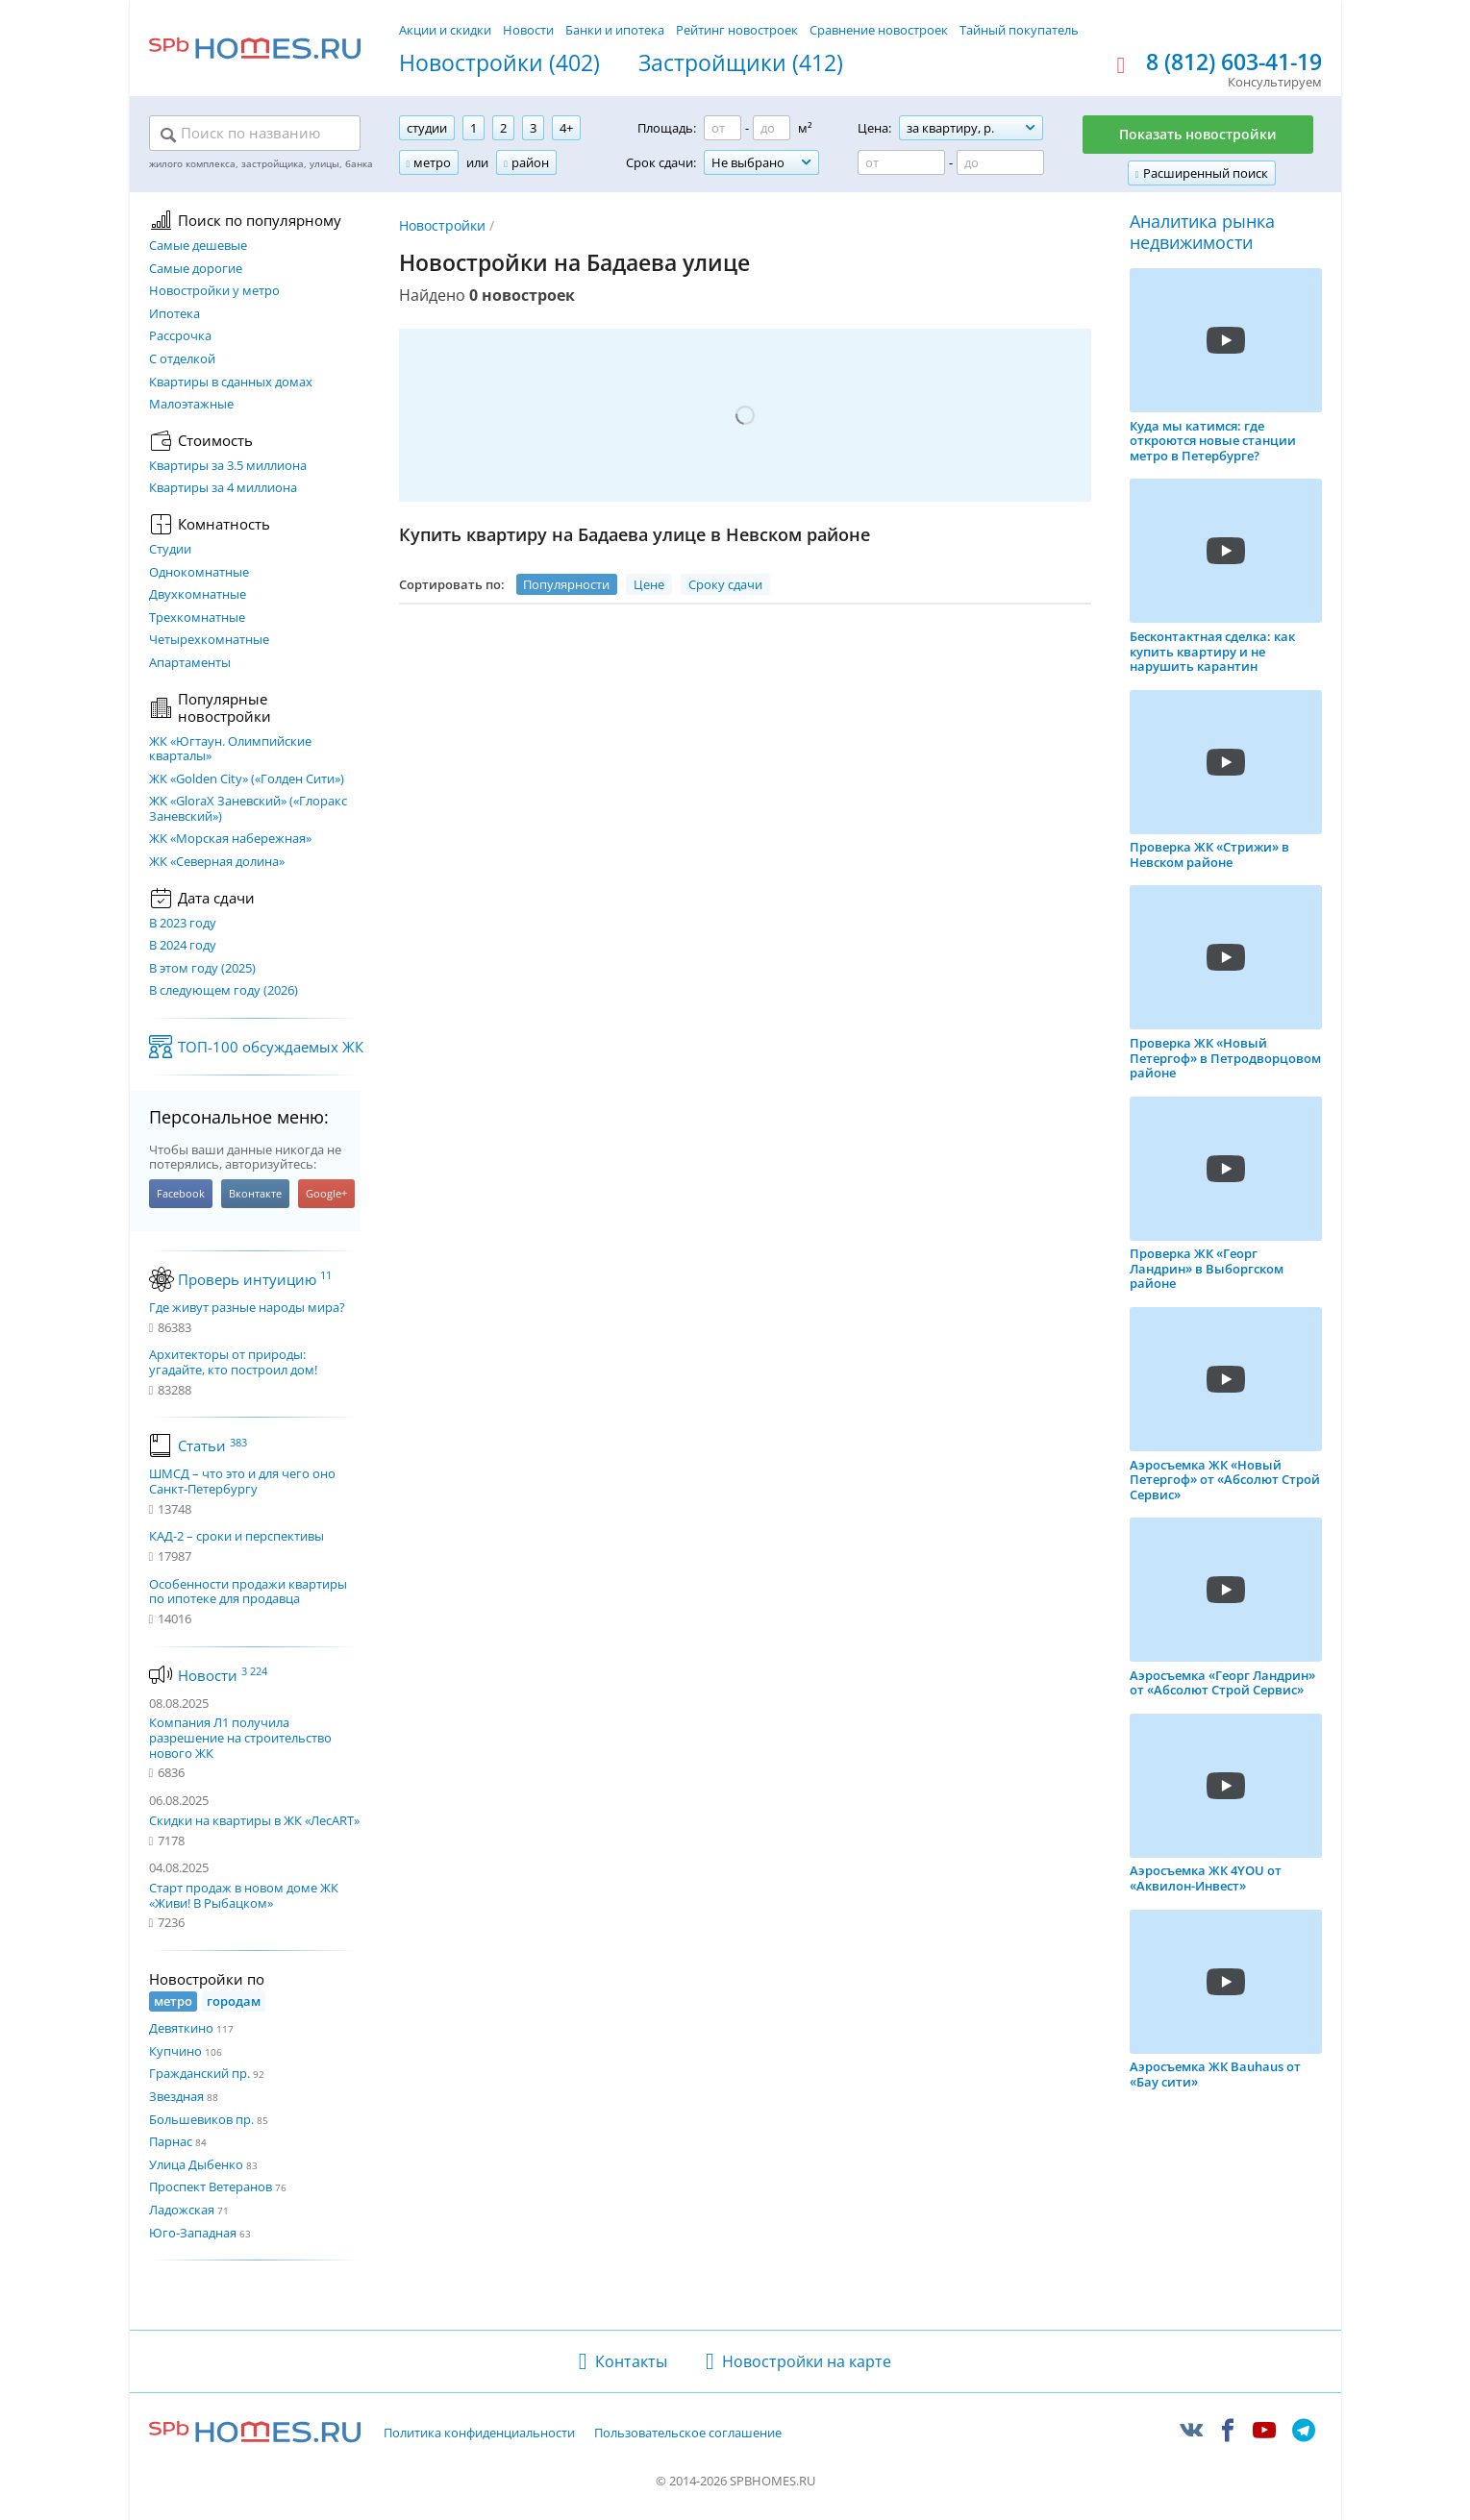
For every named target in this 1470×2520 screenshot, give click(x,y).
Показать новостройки (1198, 134)
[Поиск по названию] (255, 134)
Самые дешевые (198, 246)
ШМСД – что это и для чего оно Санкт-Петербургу (242, 1481)
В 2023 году (182, 923)
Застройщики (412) (740, 63)
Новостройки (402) (499, 63)
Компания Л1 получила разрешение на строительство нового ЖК (240, 1737)
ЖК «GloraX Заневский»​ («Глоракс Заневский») (248, 809)
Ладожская (181, 2209)
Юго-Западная (193, 2232)
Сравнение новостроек (879, 29)
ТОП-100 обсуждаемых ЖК (270, 1046)
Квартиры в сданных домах (230, 382)
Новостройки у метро (214, 291)
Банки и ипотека (614, 29)
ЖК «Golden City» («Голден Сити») (246, 779)
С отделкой (182, 359)
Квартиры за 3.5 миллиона (228, 466)
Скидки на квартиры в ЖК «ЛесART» (254, 1820)
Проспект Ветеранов (210, 2186)
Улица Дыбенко (196, 2164)
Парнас (170, 2141)
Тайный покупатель (1019, 29)
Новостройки (442, 225)
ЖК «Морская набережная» (230, 839)
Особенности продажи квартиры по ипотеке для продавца (248, 1592)
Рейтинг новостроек (737, 29)
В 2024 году (182, 945)
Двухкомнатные (197, 595)
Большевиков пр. (201, 2119)
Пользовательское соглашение (688, 2433)
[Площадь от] (722, 127)
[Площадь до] (771, 127)
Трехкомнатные (197, 618)
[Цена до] (1000, 162)
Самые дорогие (195, 269)
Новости (528, 29)
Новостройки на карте (806, 2361)
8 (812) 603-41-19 (1234, 62)
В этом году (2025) (202, 968)
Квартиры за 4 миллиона (223, 488)
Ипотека (174, 314)
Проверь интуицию (255, 1279)
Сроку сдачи (725, 584)
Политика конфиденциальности (479, 2433)
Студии (170, 549)
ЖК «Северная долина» (217, 862)
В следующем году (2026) (223, 991)
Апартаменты (190, 663)
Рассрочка (180, 336)
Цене (649, 584)
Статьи (212, 1445)
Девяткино (181, 2028)
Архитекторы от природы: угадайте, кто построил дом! (233, 1362)
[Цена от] (901, 162)
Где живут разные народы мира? (247, 1308)
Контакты (631, 2361)
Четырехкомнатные (209, 640)
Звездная (176, 2096)
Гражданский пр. (199, 2073)
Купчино (175, 2051)
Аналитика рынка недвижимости (1202, 232)
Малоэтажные (191, 404)
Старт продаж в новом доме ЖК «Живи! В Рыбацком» (243, 1895)
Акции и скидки (445, 29)
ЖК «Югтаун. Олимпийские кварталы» (230, 749)
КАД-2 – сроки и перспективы (236, 1536)
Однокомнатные (199, 573)
